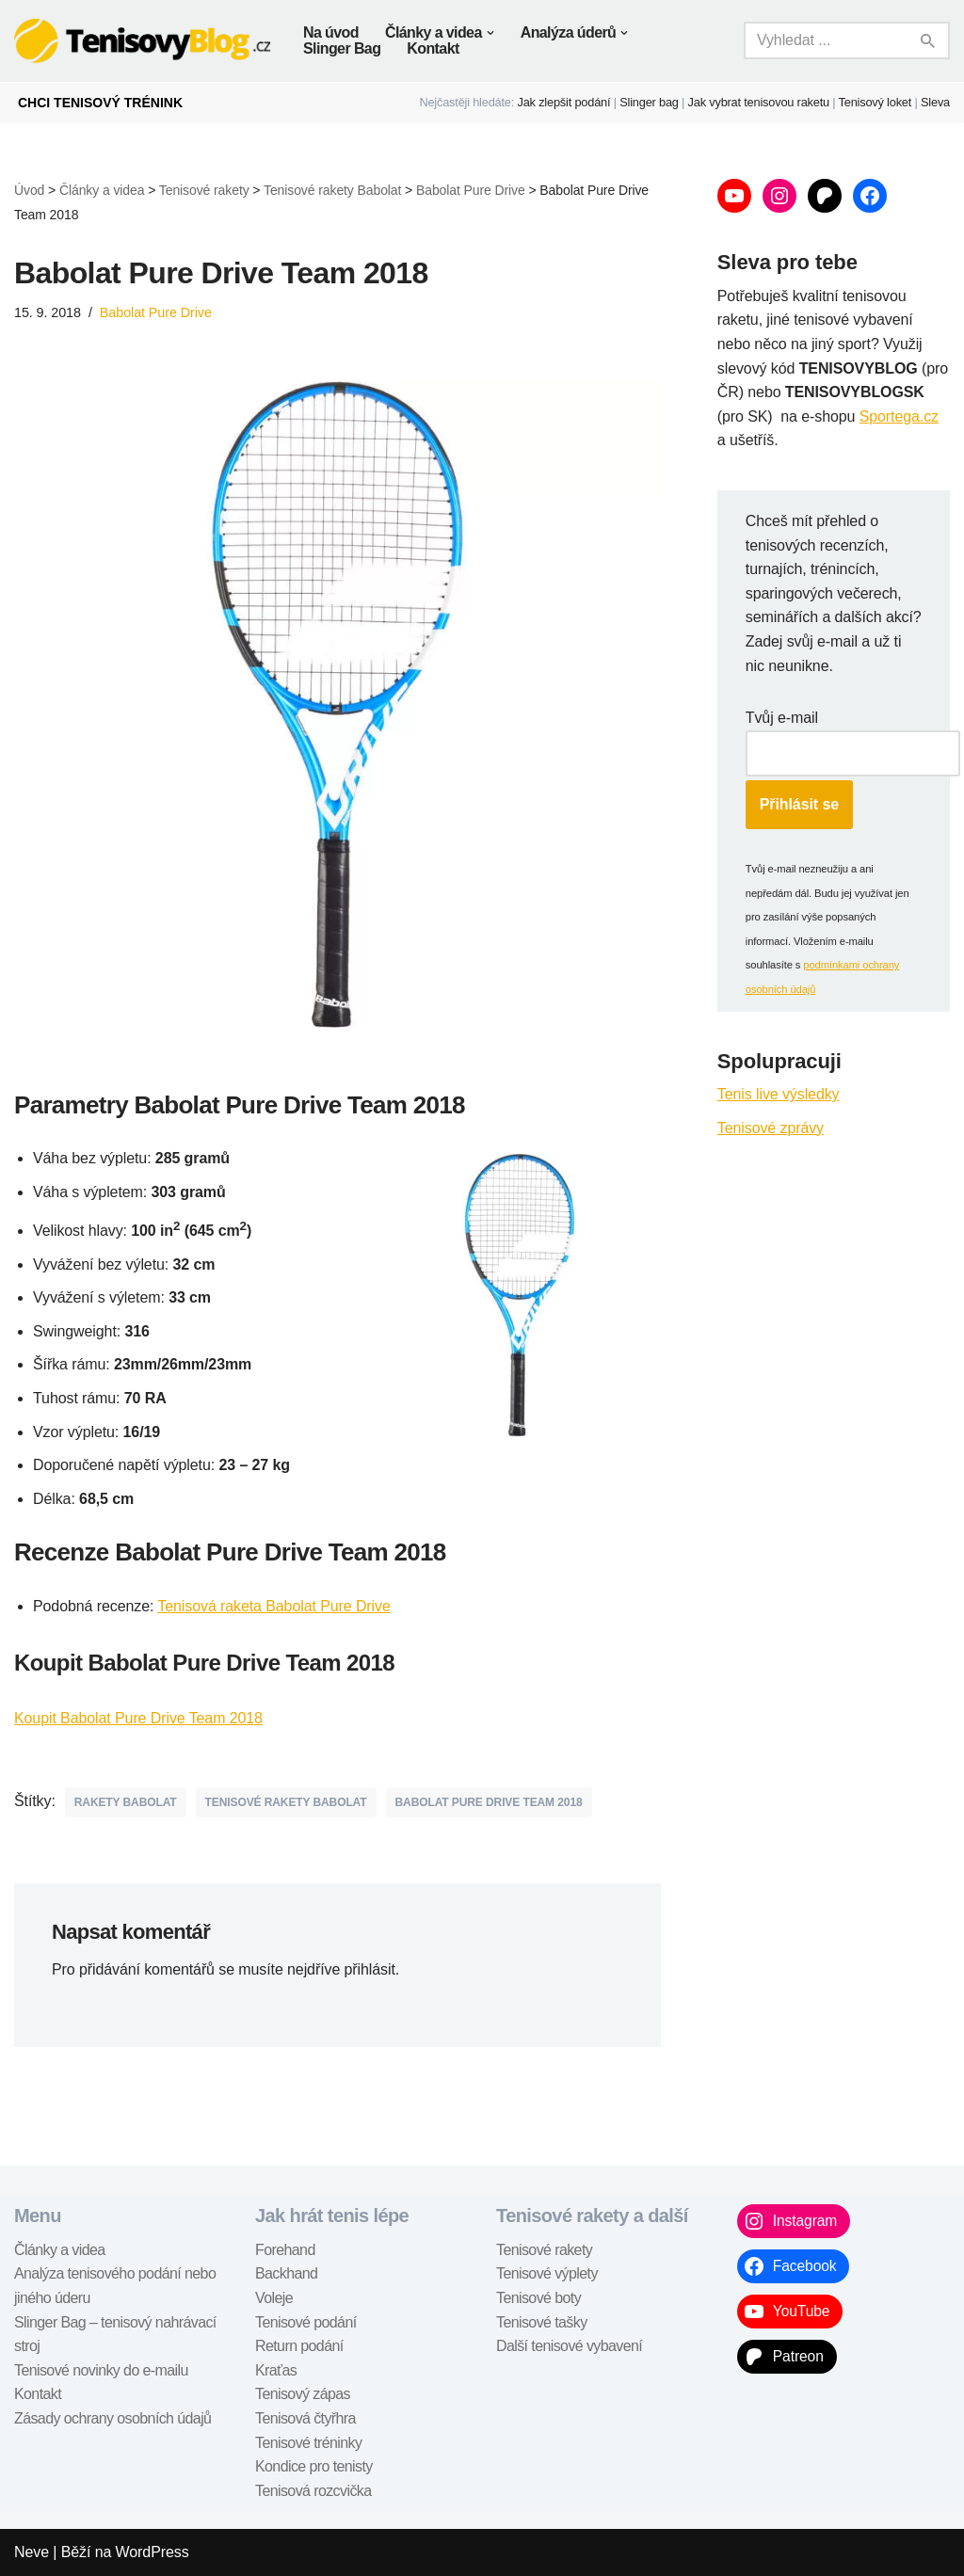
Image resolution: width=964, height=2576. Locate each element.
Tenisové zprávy (770, 1128)
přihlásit (370, 1969)
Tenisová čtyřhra (305, 2418)
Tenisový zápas (302, 2394)
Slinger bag (649, 102)
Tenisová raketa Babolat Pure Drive (273, 1606)
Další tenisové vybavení (569, 2346)
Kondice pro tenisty (314, 2466)
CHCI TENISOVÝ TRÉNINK (100, 102)
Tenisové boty (538, 2298)
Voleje (274, 2298)
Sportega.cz (899, 416)
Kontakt (432, 48)
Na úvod (331, 32)
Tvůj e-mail (782, 718)
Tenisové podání (306, 2322)
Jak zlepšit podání (564, 102)
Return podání (299, 2346)
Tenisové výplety (547, 2273)
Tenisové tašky (541, 2322)
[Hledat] (826, 40)
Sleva (935, 102)
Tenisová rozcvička (313, 2491)
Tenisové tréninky (308, 2443)
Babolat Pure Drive (156, 312)
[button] (490, 33)
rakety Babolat (125, 1802)
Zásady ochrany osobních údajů (112, 2418)
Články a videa (59, 2250)
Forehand (285, 2250)
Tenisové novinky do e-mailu (101, 2370)
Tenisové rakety (544, 2250)
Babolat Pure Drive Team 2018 (489, 1802)
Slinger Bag (341, 48)
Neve (31, 2552)
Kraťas (276, 2370)
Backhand (286, 2273)
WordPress (152, 2552)
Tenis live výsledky (778, 1094)
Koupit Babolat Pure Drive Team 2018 (138, 1718)
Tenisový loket (875, 102)
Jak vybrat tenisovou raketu (758, 102)
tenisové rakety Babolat (286, 1802)
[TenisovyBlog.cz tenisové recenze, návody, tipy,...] (142, 41)
